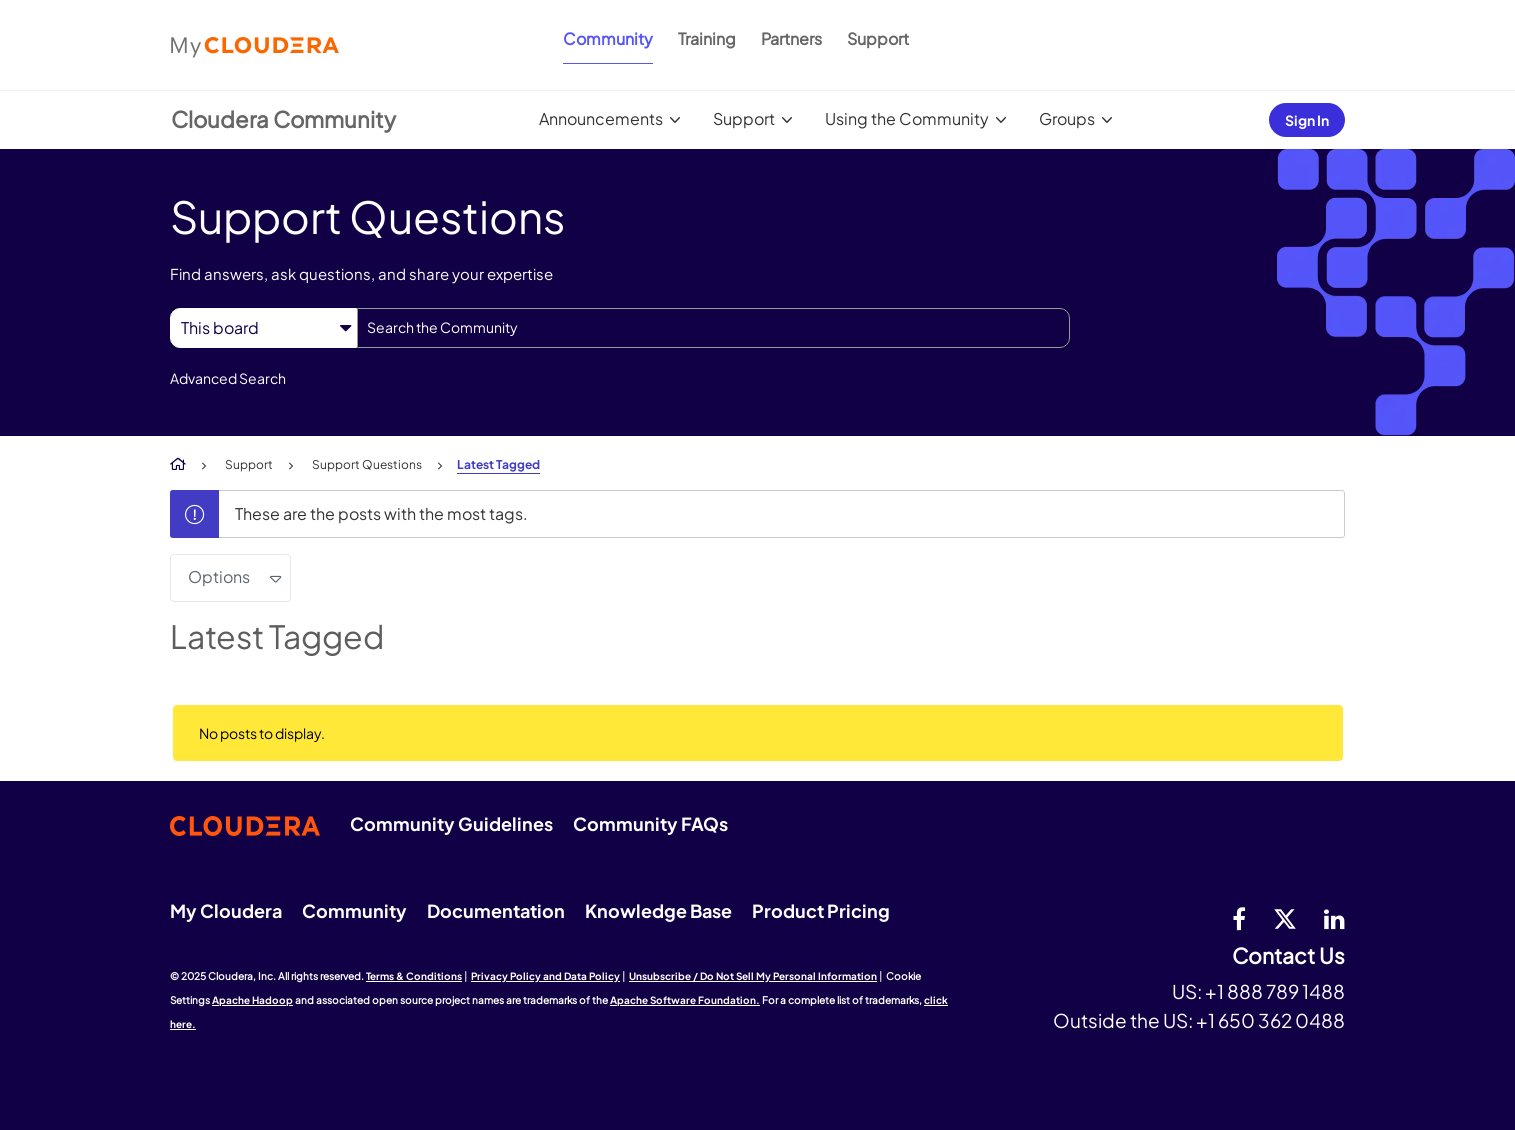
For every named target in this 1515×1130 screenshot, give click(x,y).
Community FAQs (650, 823)
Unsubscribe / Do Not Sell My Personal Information (753, 976)
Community (608, 38)
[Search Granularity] (263, 327)
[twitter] (1285, 918)
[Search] (713, 328)
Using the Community (907, 118)
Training (707, 38)
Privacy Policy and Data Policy (545, 976)
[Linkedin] (1334, 918)
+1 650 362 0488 (1270, 1020)
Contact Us (1288, 956)
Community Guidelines (451, 823)
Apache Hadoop (252, 1000)
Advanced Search (228, 378)
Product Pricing (821, 910)
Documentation (496, 910)
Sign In (1307, 120)
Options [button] (219, 576)
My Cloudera (226, 910)
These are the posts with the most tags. (381, 513)
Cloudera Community (283, 119)
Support (878, 38)
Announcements (601, 118)
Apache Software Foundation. (685, 1000)
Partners (791, 38)
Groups (1067, 118)
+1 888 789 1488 (1275, 991)
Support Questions (367, 464)
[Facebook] (1239, 918)
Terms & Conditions (414, 976)
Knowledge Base (658, 910)
